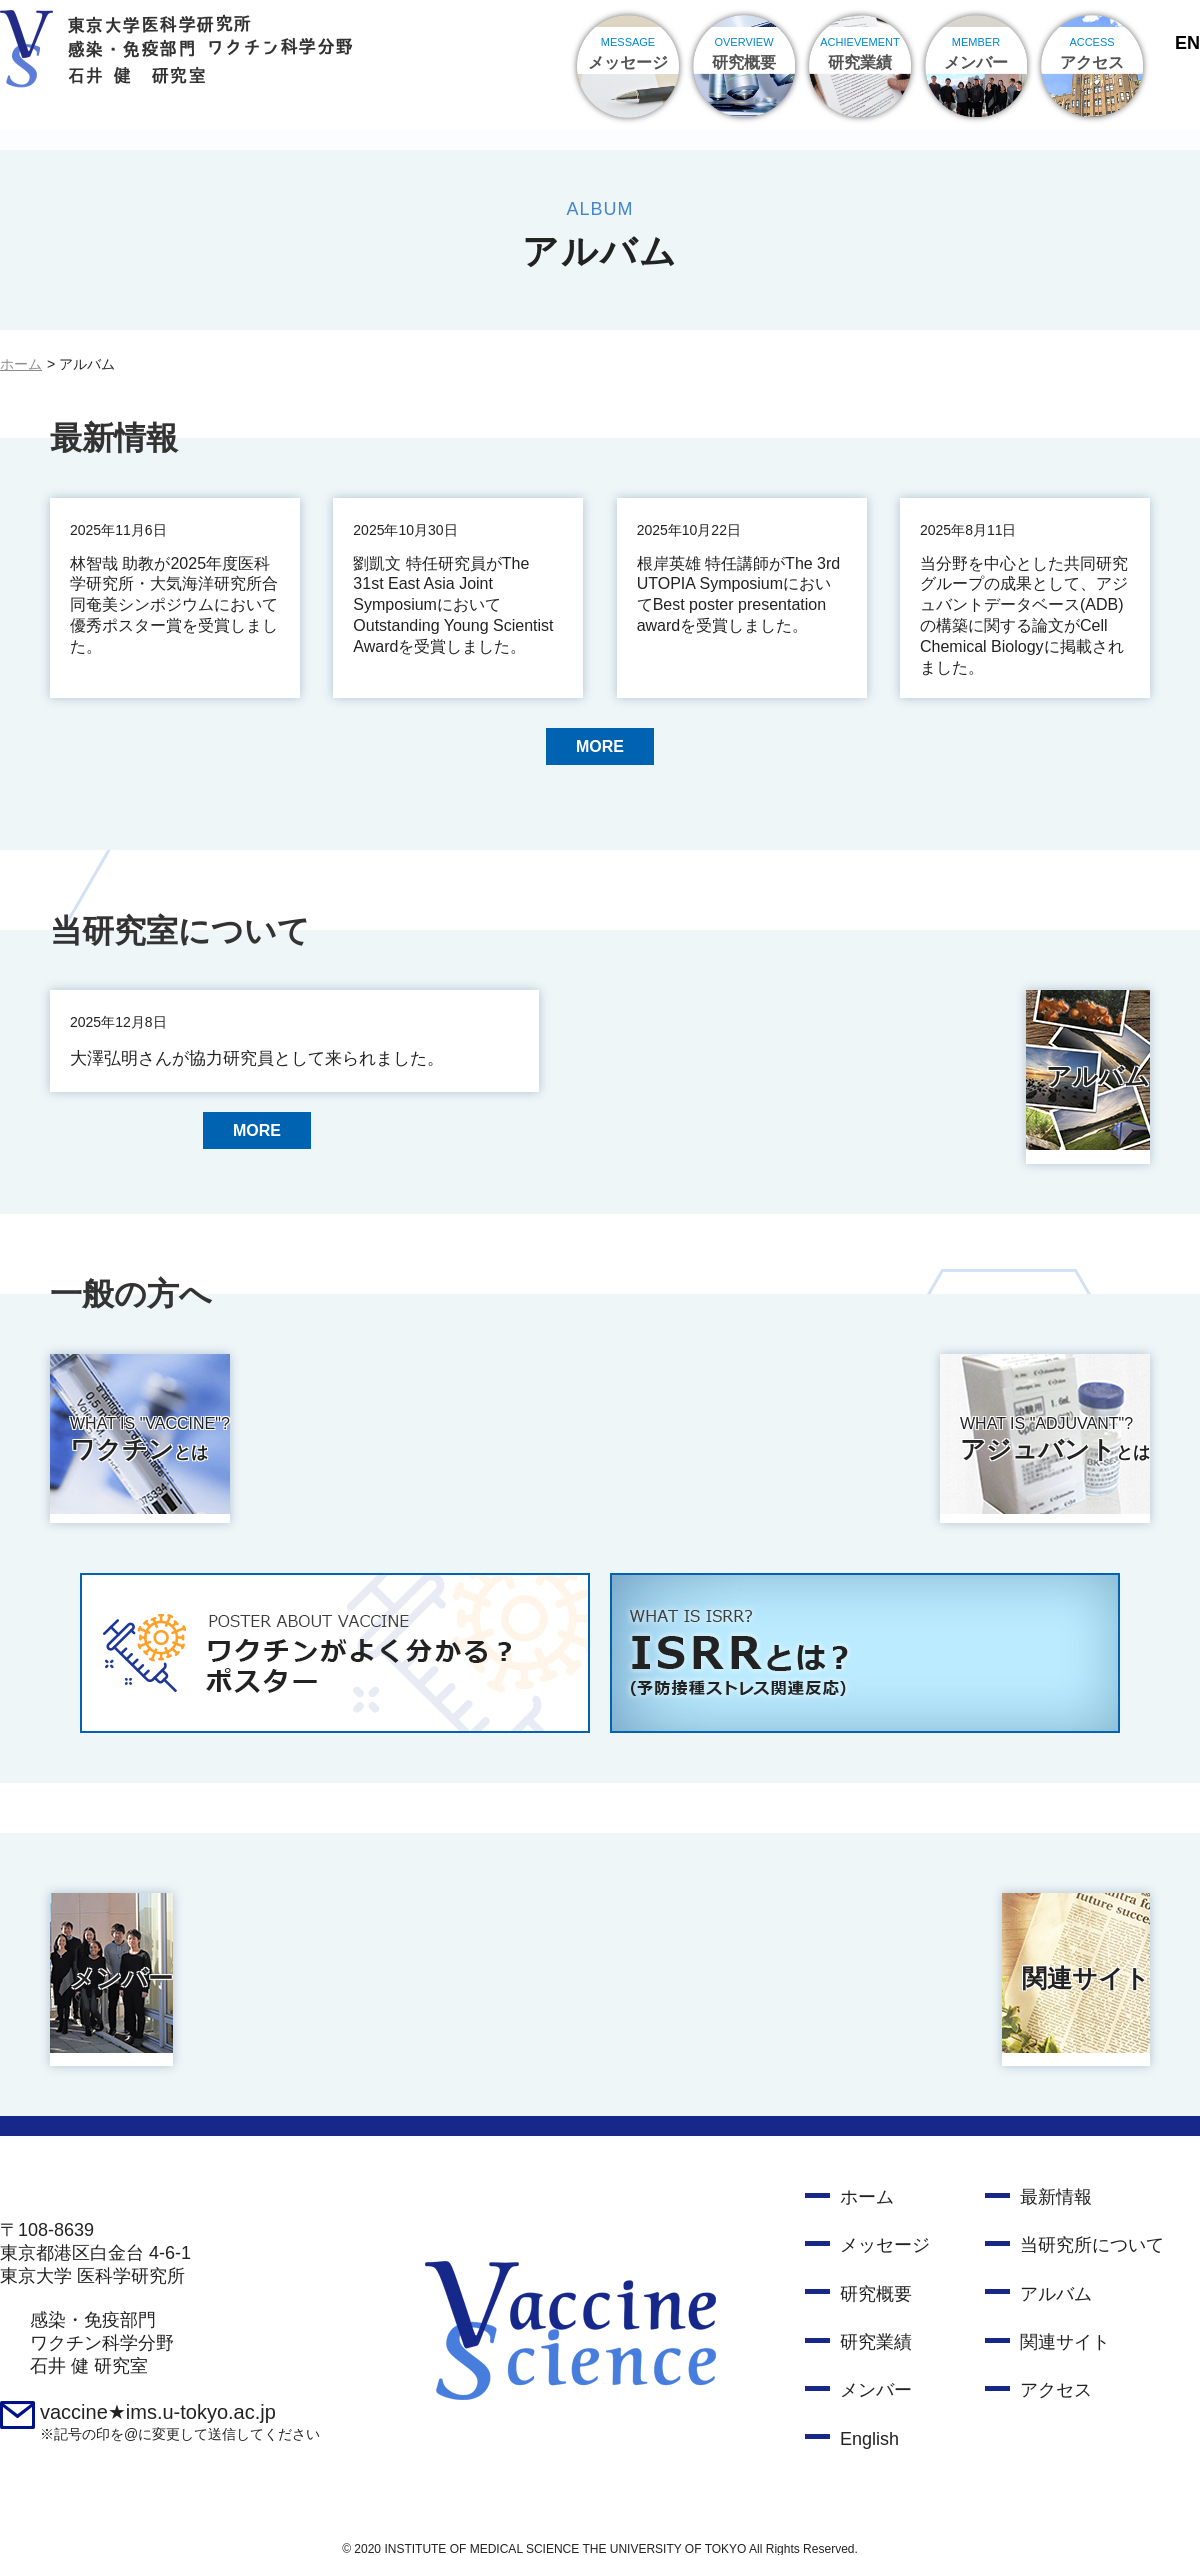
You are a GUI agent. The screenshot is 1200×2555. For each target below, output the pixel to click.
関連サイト (726, 1967)
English (869, 2421)
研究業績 (876, 2324)
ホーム (21, 364)
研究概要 (876, 2276)
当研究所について (1092, 2227)
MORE (600, 748)
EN (1187, 43)
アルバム (714, 1071)
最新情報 (1056, 2179)
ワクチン (315, 1436)
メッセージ (885, 2227)
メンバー (123, 1967)
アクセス (1056, 2372)
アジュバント (905, 1436)
